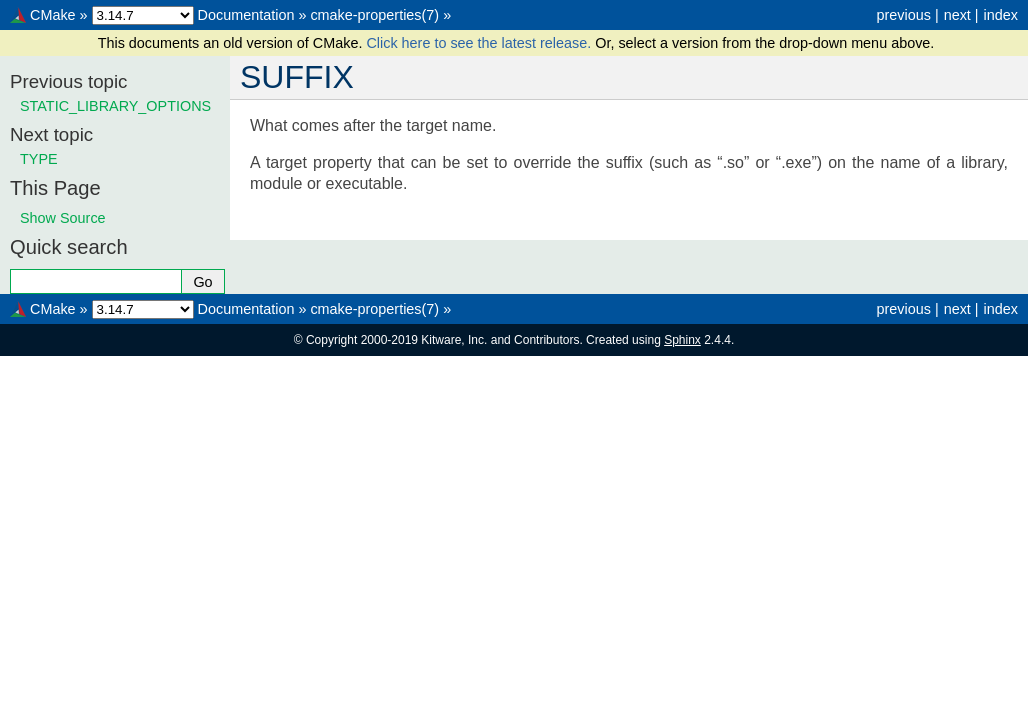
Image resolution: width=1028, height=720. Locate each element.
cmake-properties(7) (374, 15)
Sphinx (682, 340)
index (1001, 15)
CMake (53, 15)
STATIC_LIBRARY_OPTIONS (115, 106)
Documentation (246, 15)
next (957, 15)
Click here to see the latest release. (480, 43)
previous (903, 15)
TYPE (39, 159)
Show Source (63, 218)
